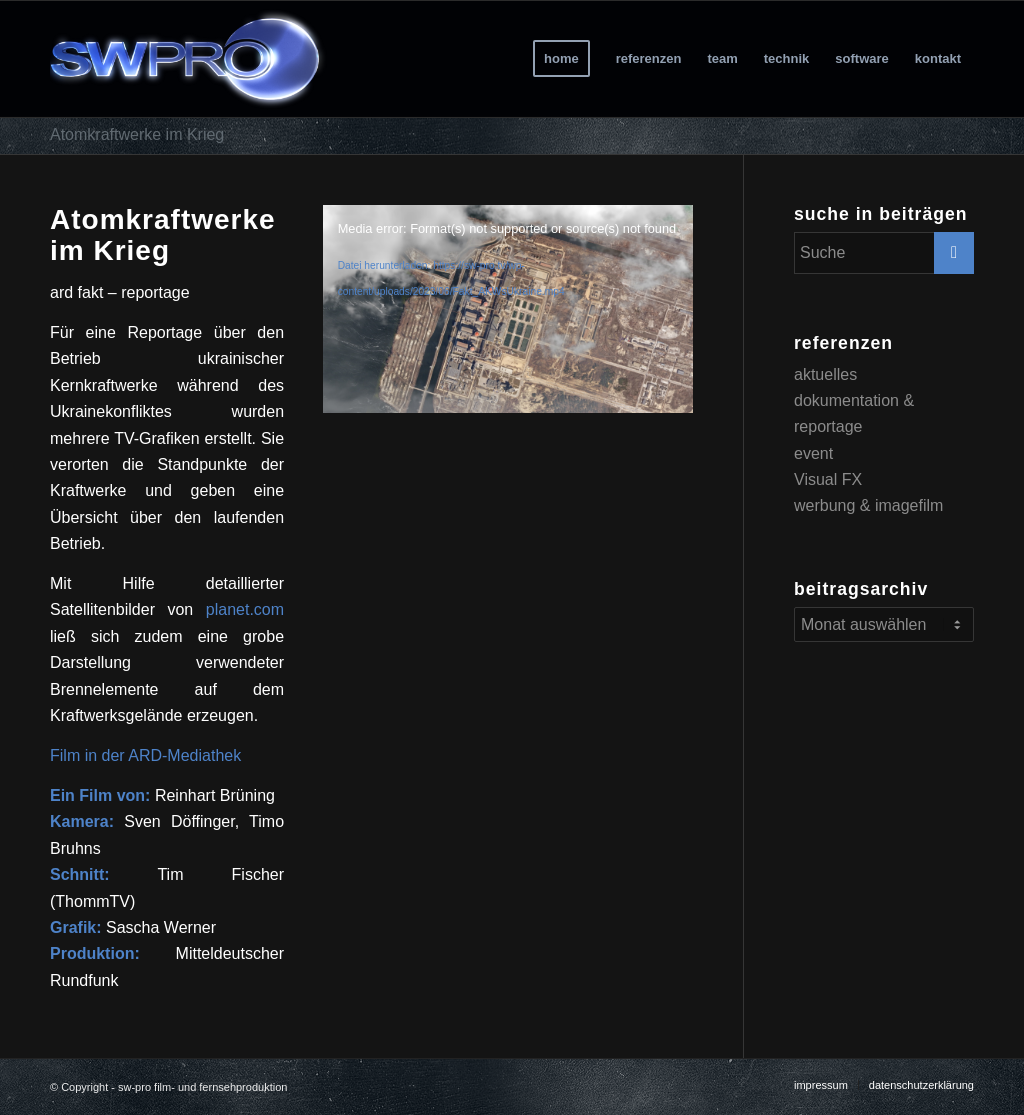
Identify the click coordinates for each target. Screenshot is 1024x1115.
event (813, 453)
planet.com (245, 609)
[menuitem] (561, 59)
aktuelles (825, 374)
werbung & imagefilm (868, 505)
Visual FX (828, 479)
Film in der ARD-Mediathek (145, 755)
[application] (508, 309)
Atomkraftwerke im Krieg (137, 134)
